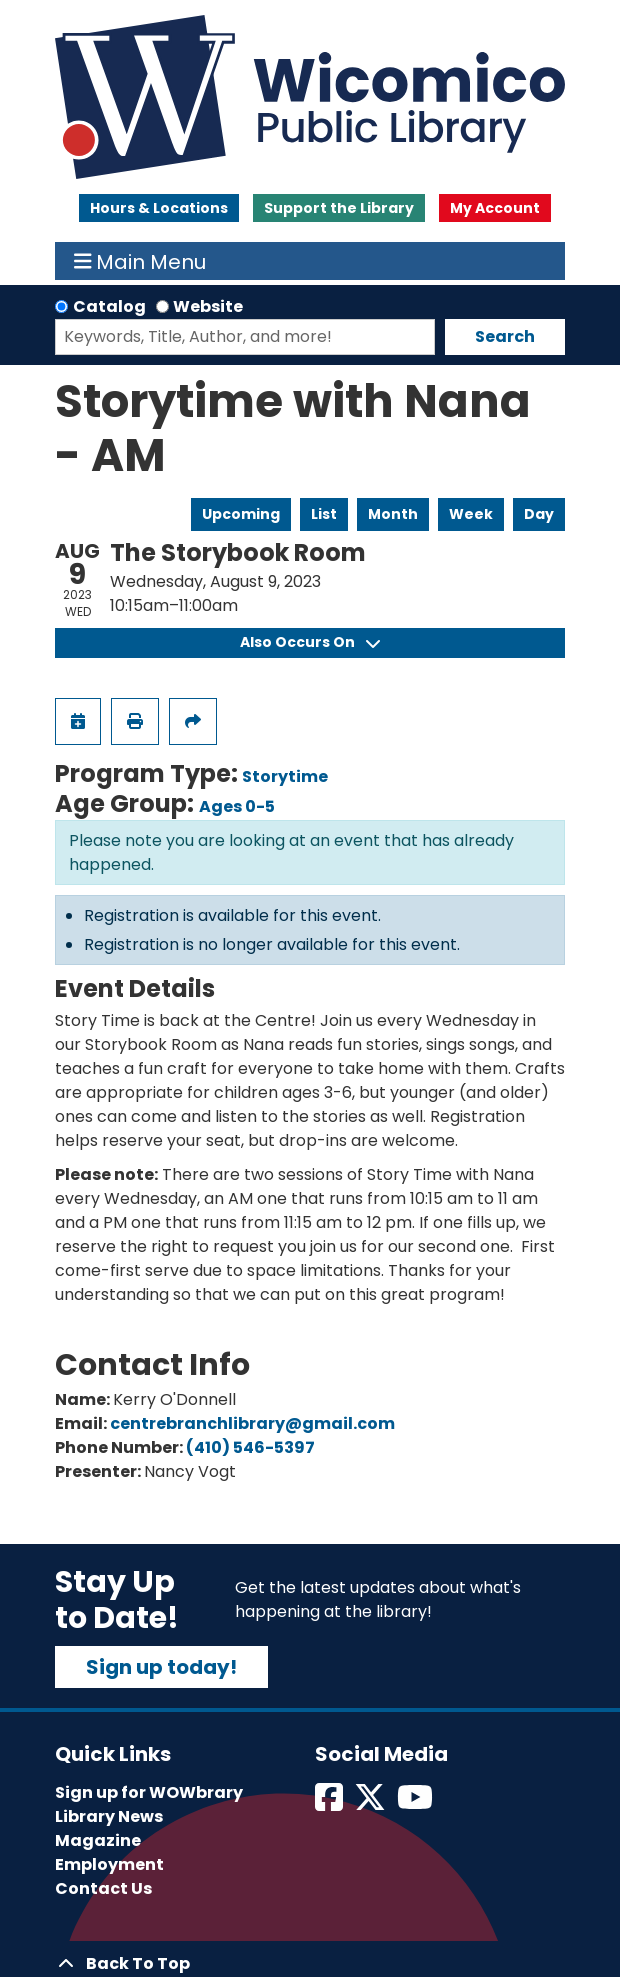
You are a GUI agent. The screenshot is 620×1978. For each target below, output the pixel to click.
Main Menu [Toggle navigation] (140, 261)
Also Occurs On (310, 642)
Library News (109, 1816)
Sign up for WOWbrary (149, 1792)
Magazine (98, 1840)
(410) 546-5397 (250, 1447)
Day (539, 514)
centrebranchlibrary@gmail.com (252, 1423)
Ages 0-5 (237, 806)
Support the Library (339, 208)
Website (208, 306)
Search (505, 336)
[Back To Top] (310, 1964)
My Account (495, 208)
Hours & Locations (159, 208)
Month (393, 514)
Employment (109, 1864)
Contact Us (103, 1888)
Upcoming (241, 514)
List (324, 514)
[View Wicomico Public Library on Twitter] (371, 1803)
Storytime (285, 776)
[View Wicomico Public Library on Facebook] (330, 1803)
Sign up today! (161, 1667)
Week (471, 514)
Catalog (109, 306)
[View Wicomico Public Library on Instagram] (416, 1803)
